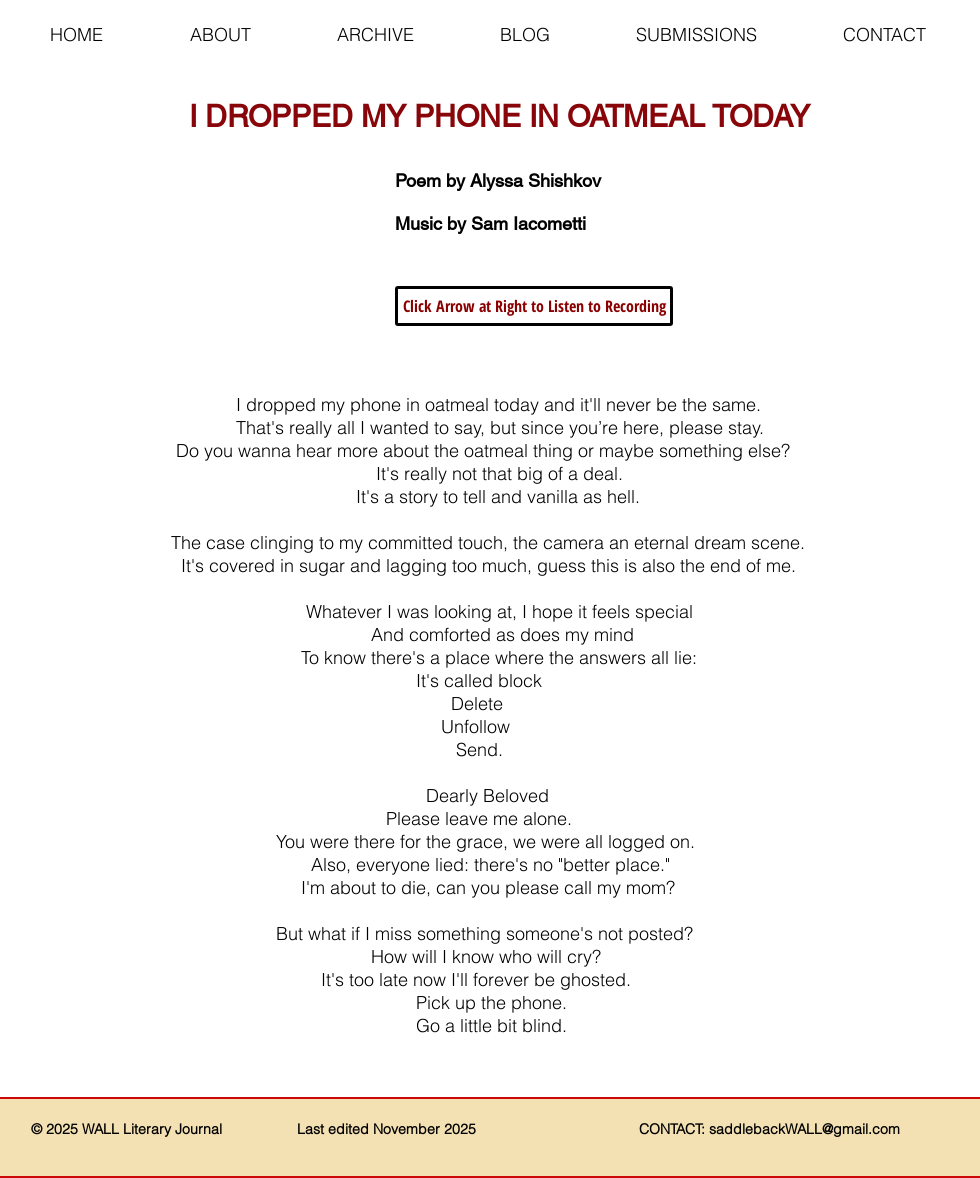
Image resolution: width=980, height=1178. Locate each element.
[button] (534, 306)
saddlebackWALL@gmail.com (804, 1129)
